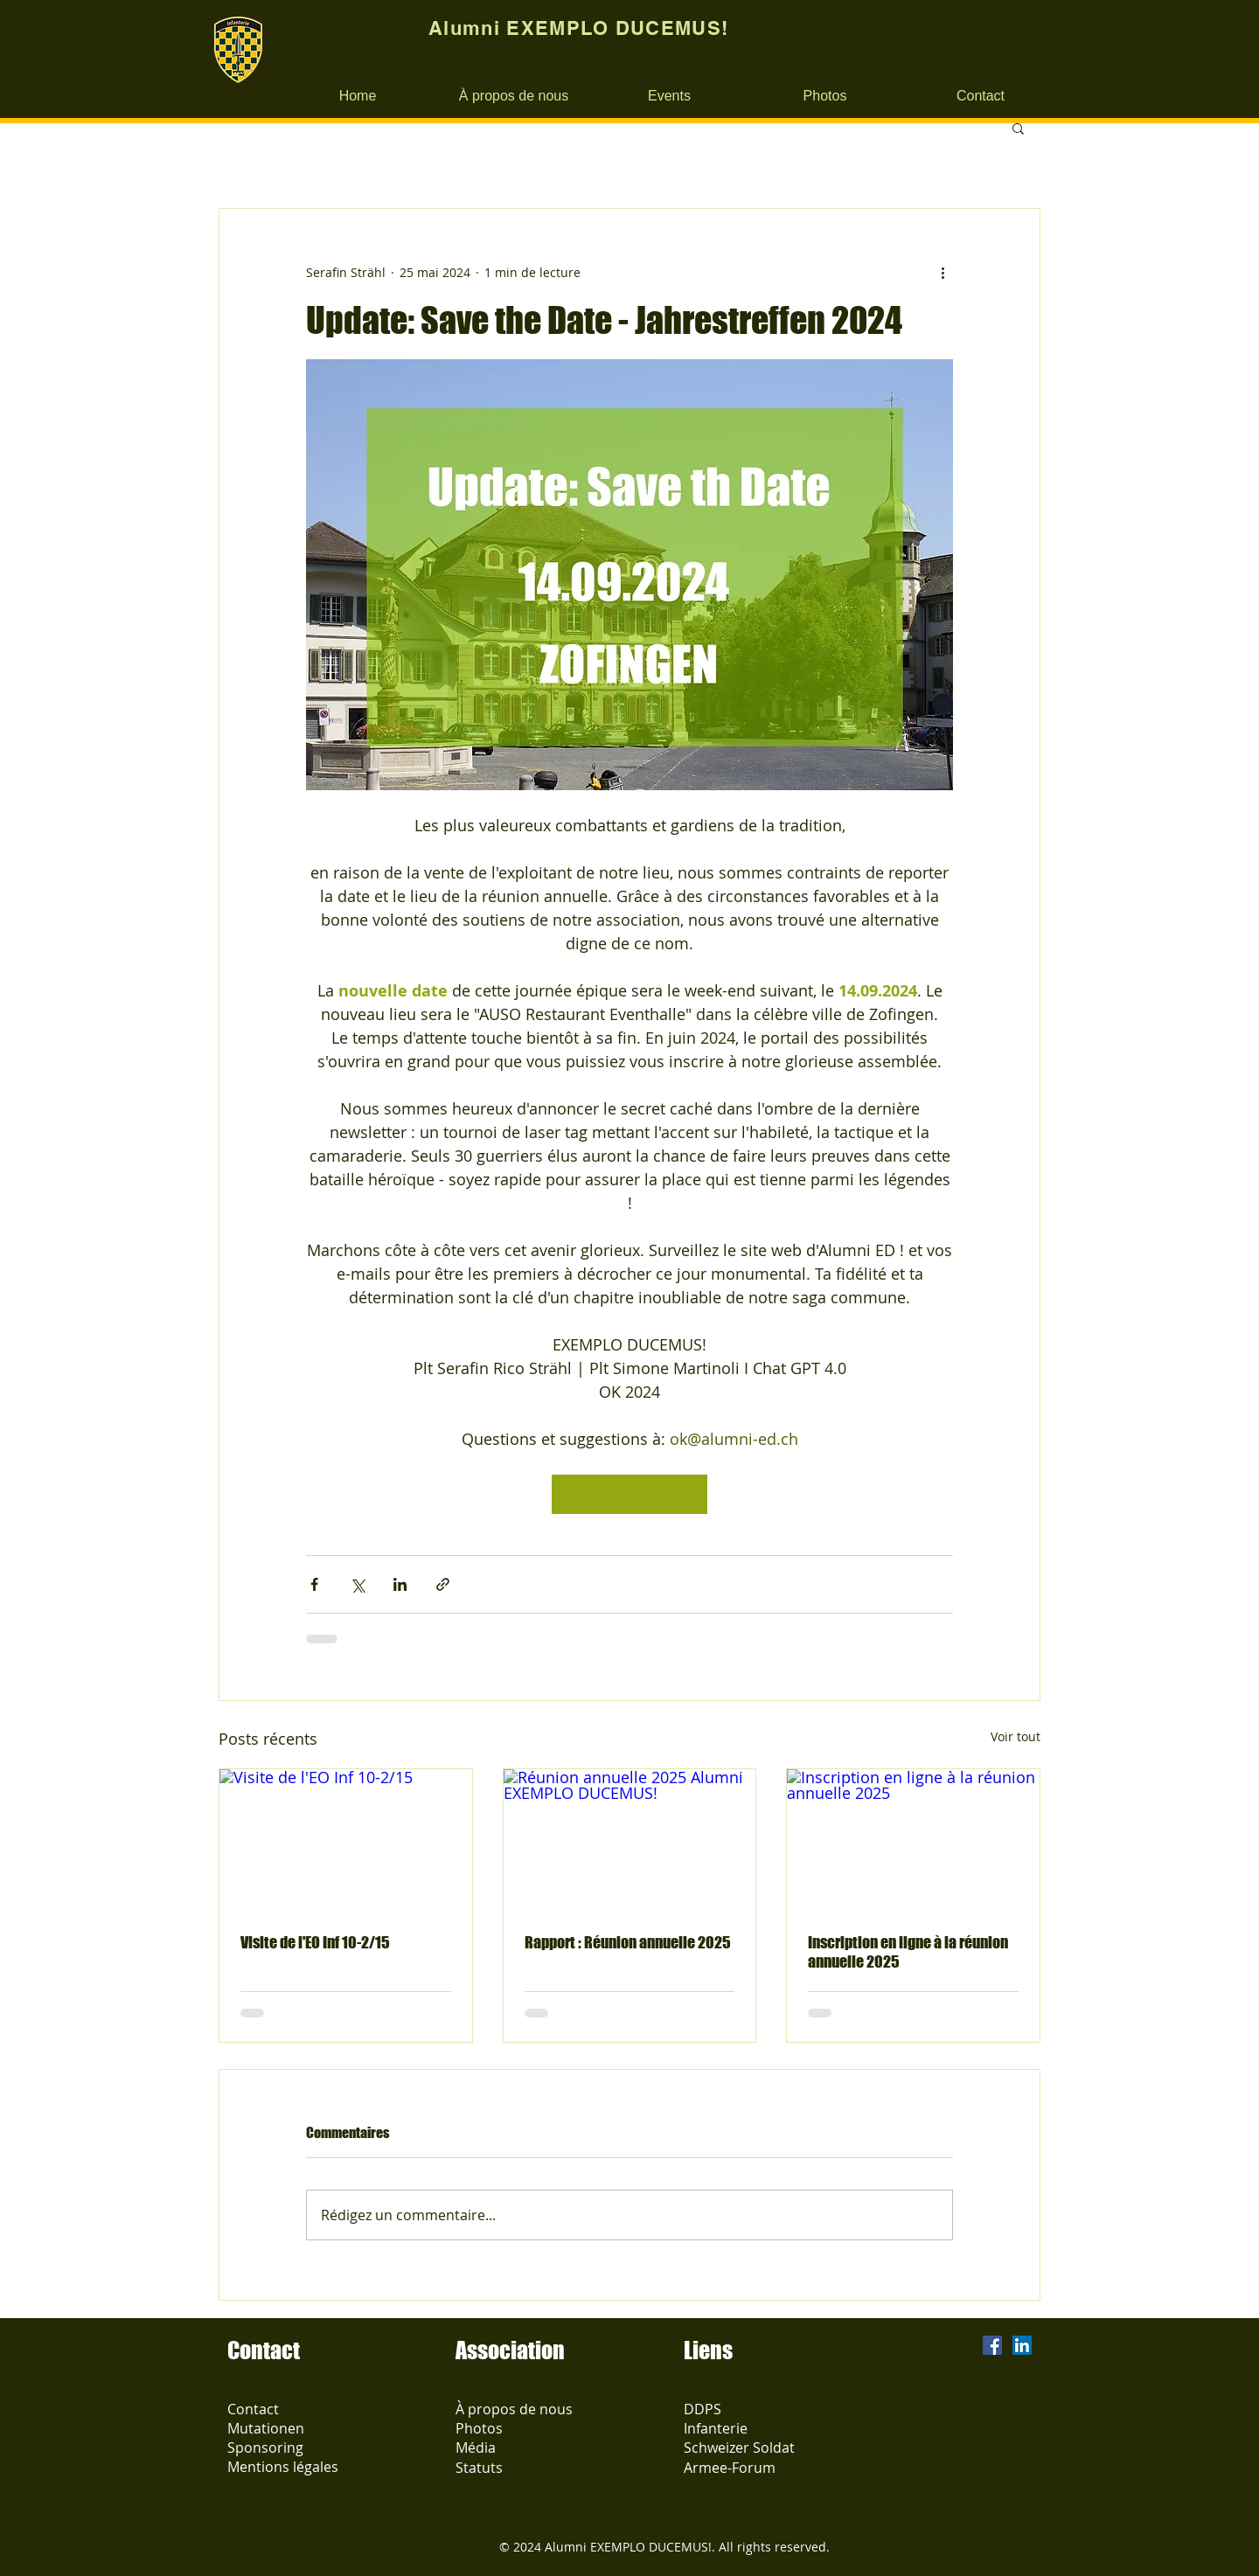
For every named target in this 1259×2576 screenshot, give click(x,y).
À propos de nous (514, 2409)
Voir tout (1015, 1736)
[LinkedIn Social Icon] (1022, 2345)
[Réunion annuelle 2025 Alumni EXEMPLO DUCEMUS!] (630, 1840)
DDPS (702, 2409)
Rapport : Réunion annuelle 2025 (628, 1942)
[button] (1018, 128)
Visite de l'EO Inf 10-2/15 (315, 1942)
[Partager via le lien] (443, 1584)
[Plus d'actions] (942, 271)
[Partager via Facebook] (314, 1584)
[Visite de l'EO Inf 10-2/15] (345, 1840)
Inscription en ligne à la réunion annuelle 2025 (908, 1952)
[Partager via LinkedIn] (400, 1584)
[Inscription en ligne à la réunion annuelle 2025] (913, 1840)
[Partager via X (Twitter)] (357, 1584)
